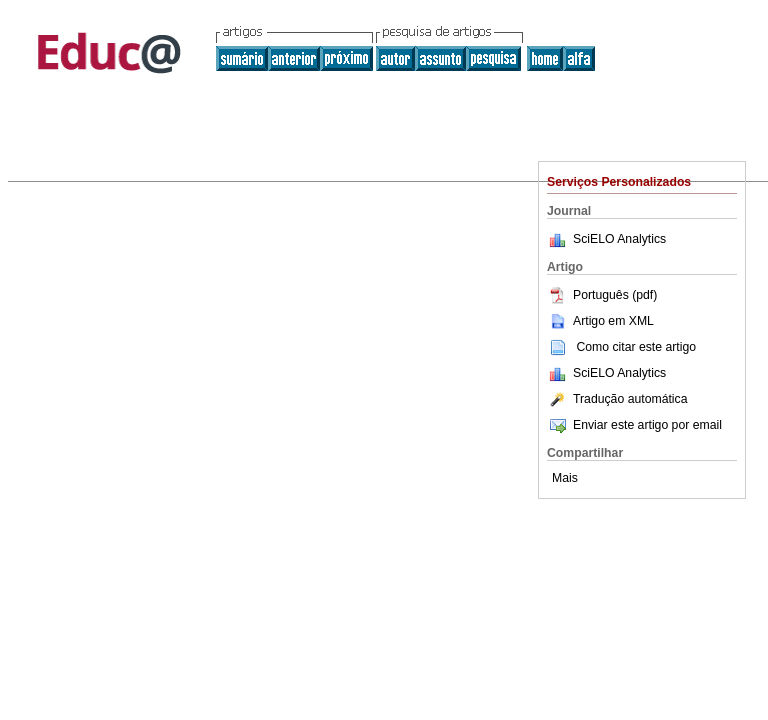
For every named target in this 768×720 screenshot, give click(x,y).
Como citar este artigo (636, 347)
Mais (565, 478)
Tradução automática (617, 399)
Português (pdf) (602, 295)
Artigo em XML (600, 321)
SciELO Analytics (619, 239)
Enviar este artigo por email (634, 425)
